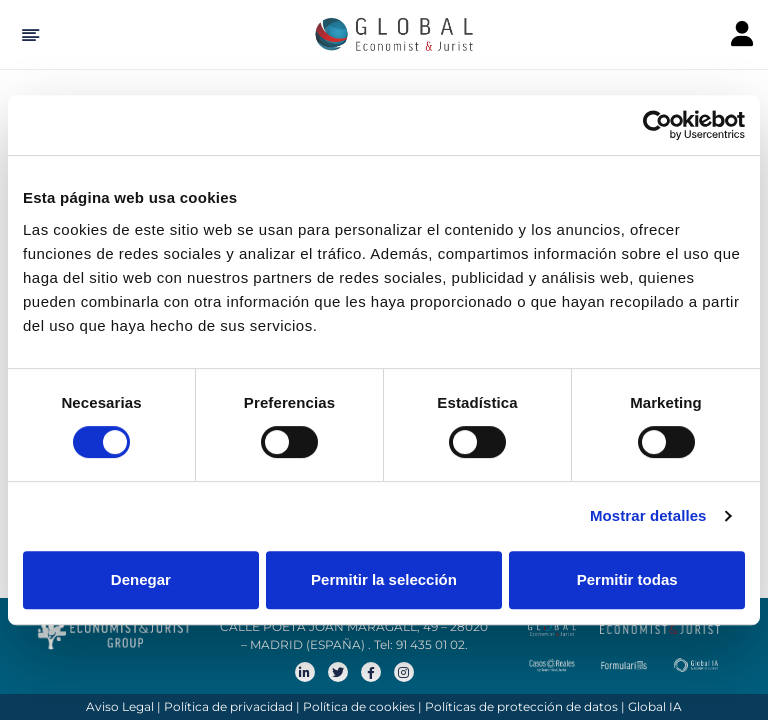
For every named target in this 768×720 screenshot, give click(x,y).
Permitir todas (627, 579)
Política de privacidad (228, 706)
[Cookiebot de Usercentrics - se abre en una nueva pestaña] (657, 125)
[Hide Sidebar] (27, 35)
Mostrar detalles (648, 515)
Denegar (141, 579)
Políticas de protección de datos (521, 706)
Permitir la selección (384, 579)
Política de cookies (359, 706)
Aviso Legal (120, 706)
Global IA (655, 706)
